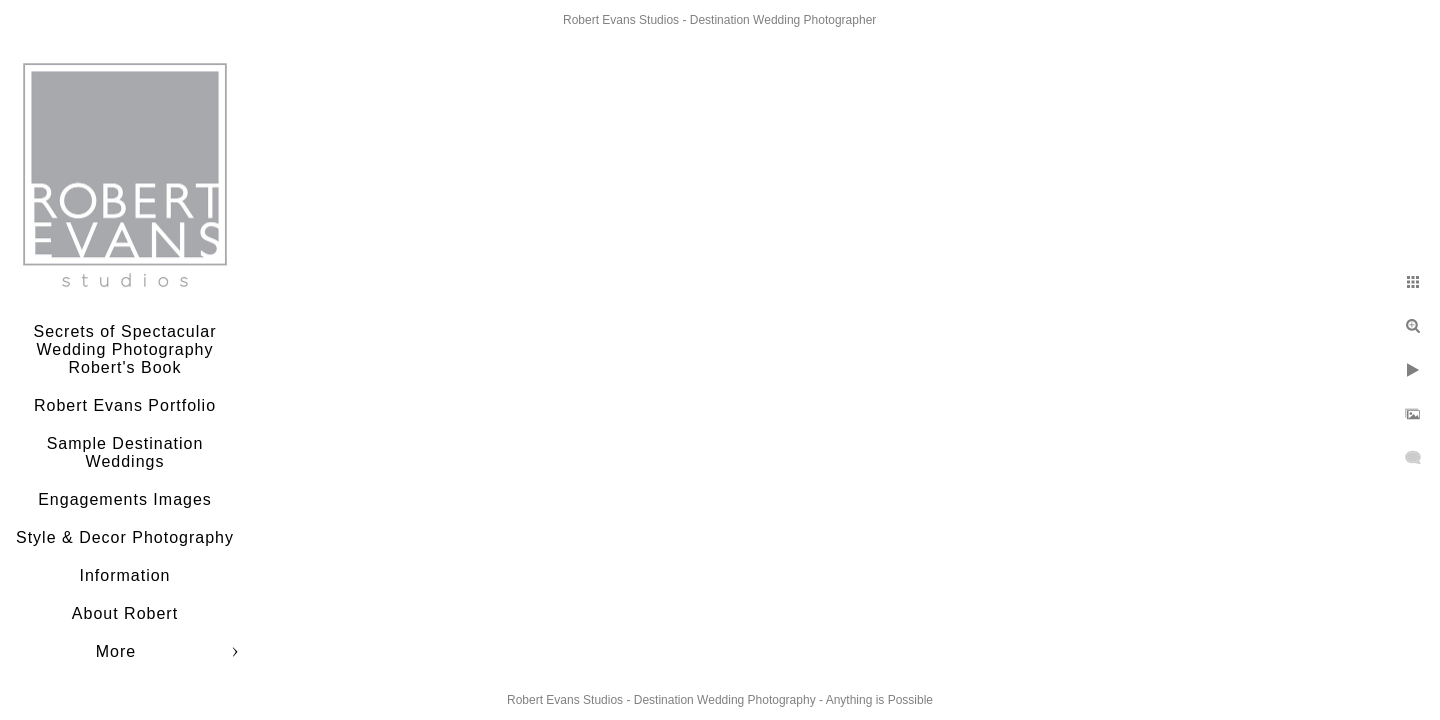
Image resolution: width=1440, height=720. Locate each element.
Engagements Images (125, 499)
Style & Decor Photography (125, 537)
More (116, 651)
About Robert (125, 613)
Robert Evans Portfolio (125, 405)
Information (124, 575)
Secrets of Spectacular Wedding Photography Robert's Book (125, 349)
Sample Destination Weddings (125, 452)
